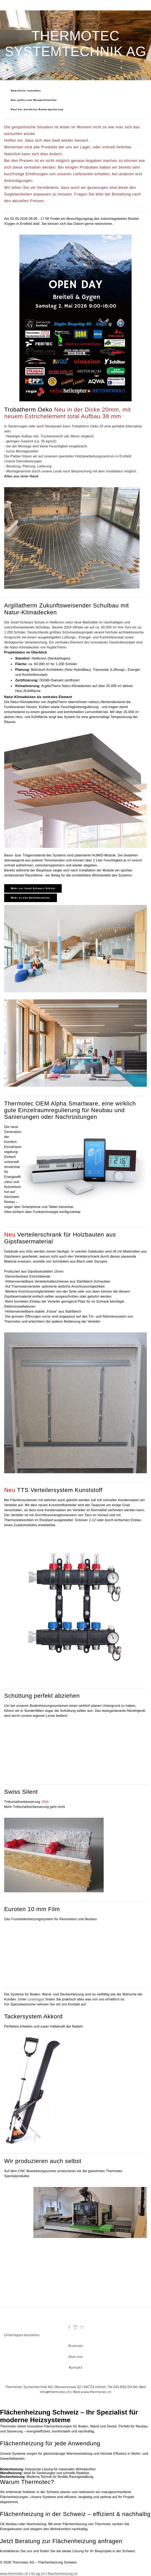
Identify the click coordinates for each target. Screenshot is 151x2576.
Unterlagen (36, 1999)
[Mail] (82, 2327)
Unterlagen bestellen (22, 2335)
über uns (75, 2357)
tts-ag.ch (38, 2573)
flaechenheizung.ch (63, 2573)
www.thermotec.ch (14, 2573)
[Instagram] (75, 2327)
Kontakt (75, 2367)
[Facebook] (69, 2327)
